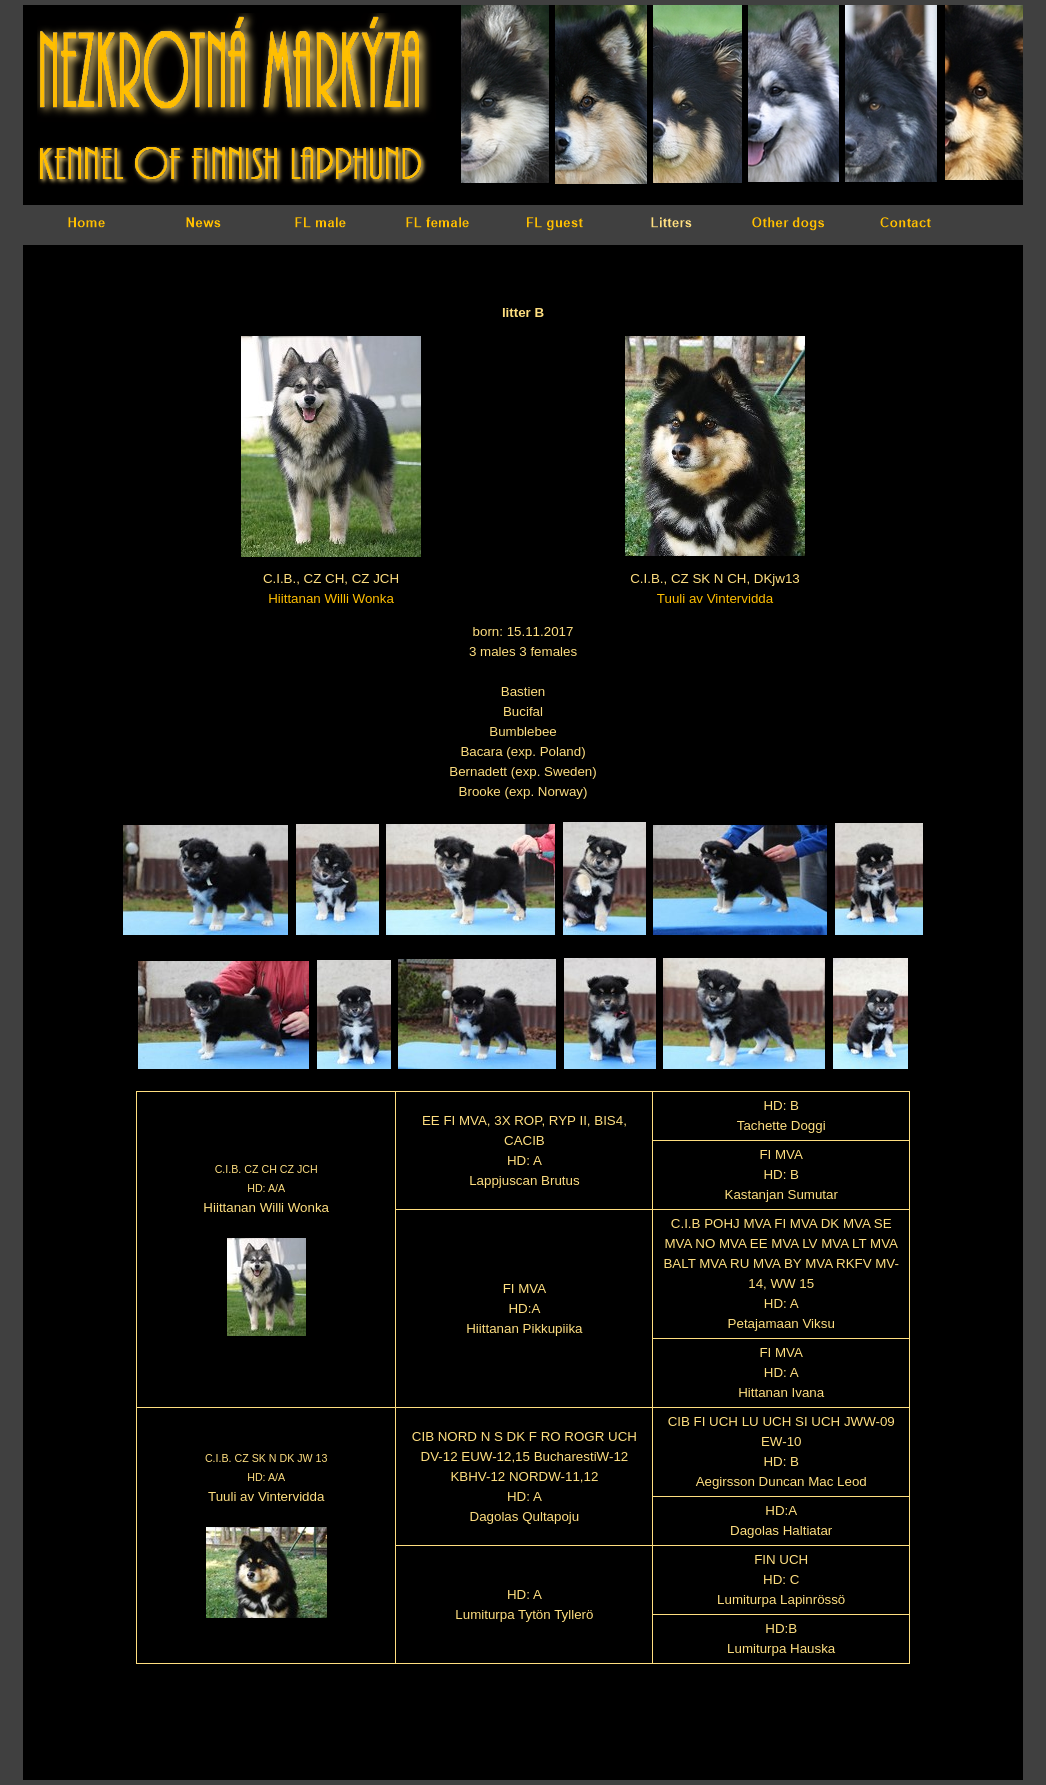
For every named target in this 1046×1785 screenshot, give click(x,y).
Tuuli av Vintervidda (715, 598)
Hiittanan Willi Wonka (331, 598)
